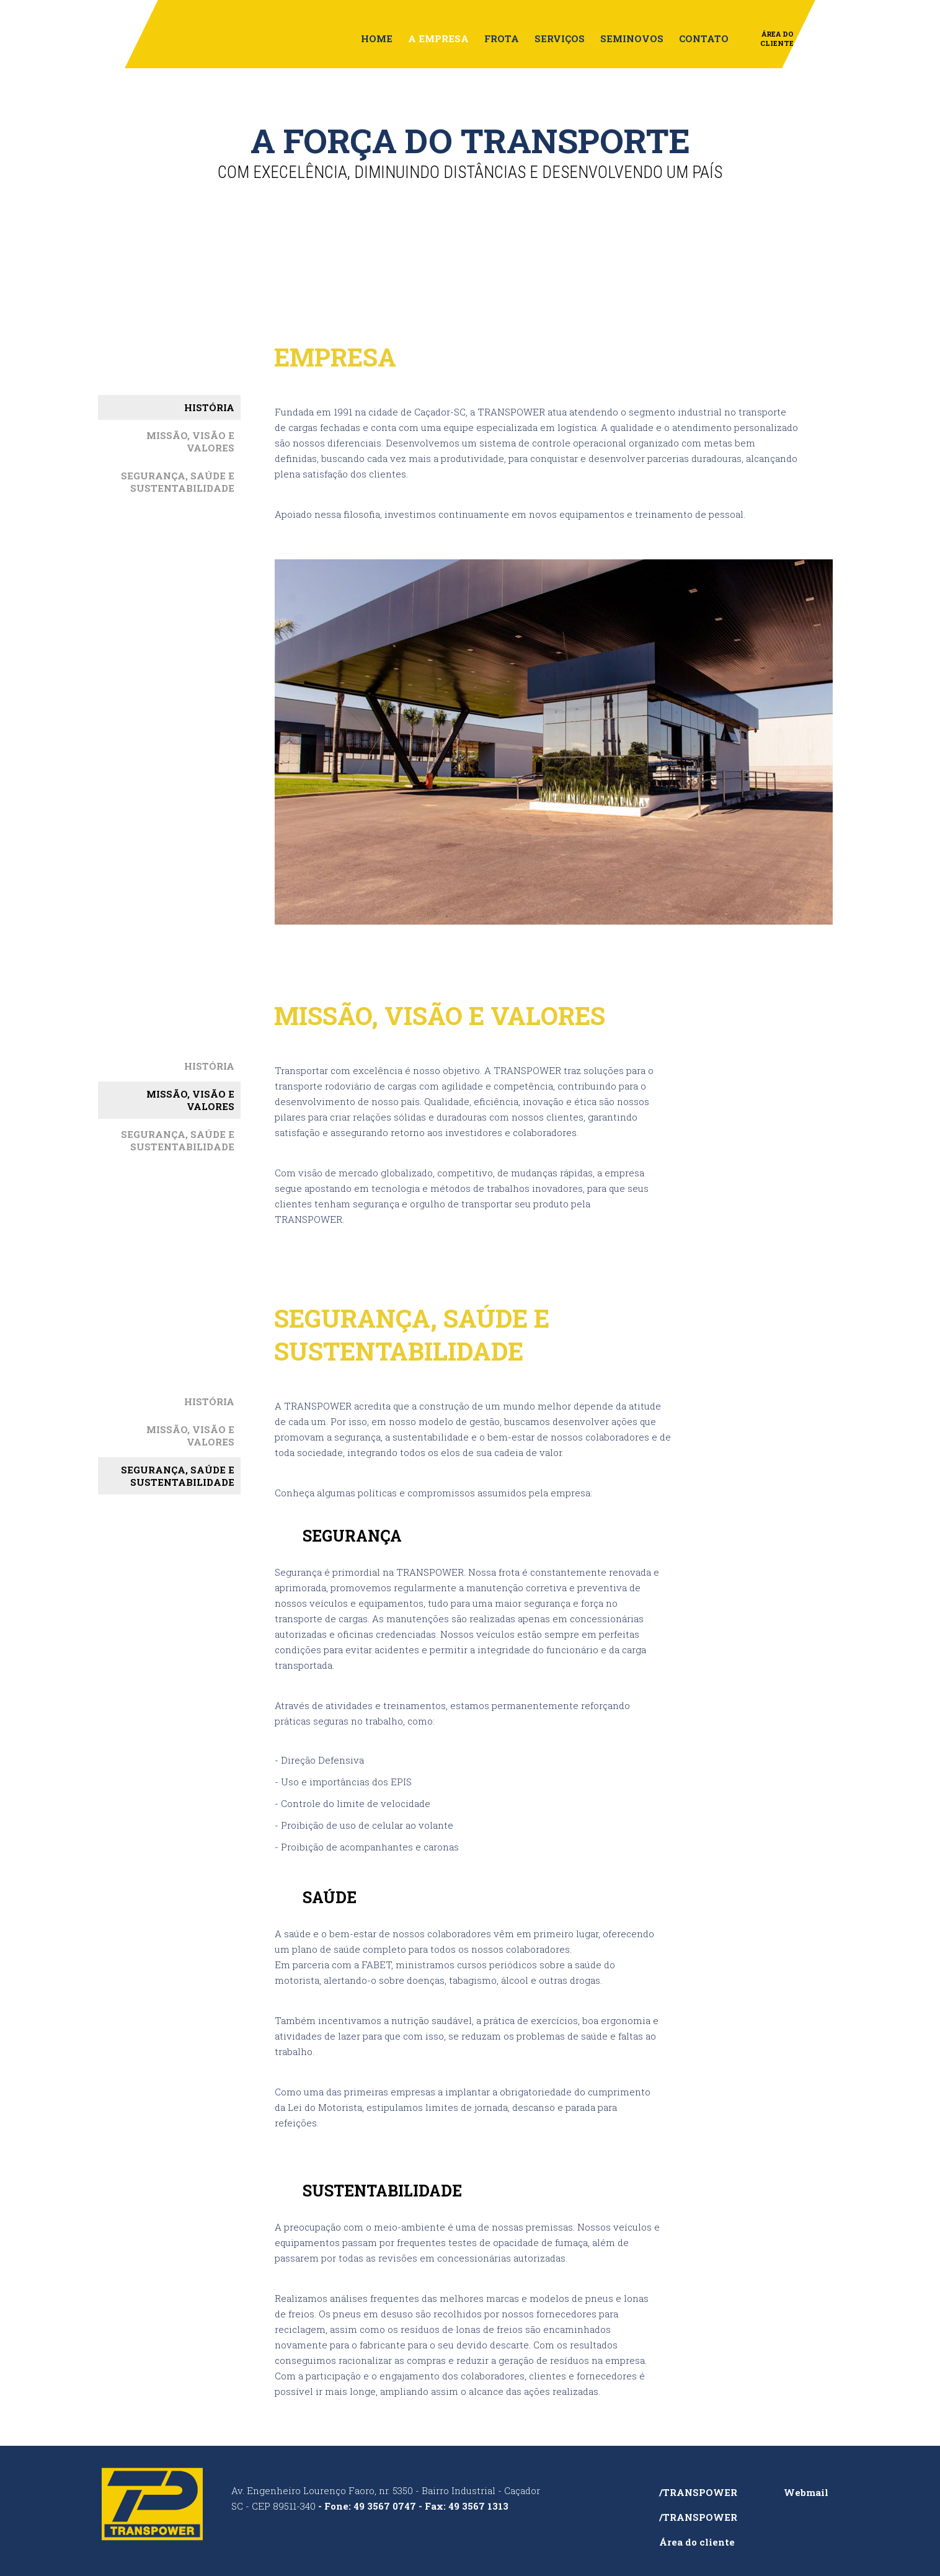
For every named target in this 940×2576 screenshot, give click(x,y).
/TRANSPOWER (698, 2492)
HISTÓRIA (209, 407)
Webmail (806, 2492)
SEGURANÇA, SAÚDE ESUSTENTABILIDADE (177, 481)
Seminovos (631, 38)
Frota (501, 38)
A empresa (438, 38)
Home (376, 38)
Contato (704, 38)
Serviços (559, 38)
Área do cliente (697, 2542)
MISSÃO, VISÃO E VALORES (190, 441)
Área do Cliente (777, 38)
